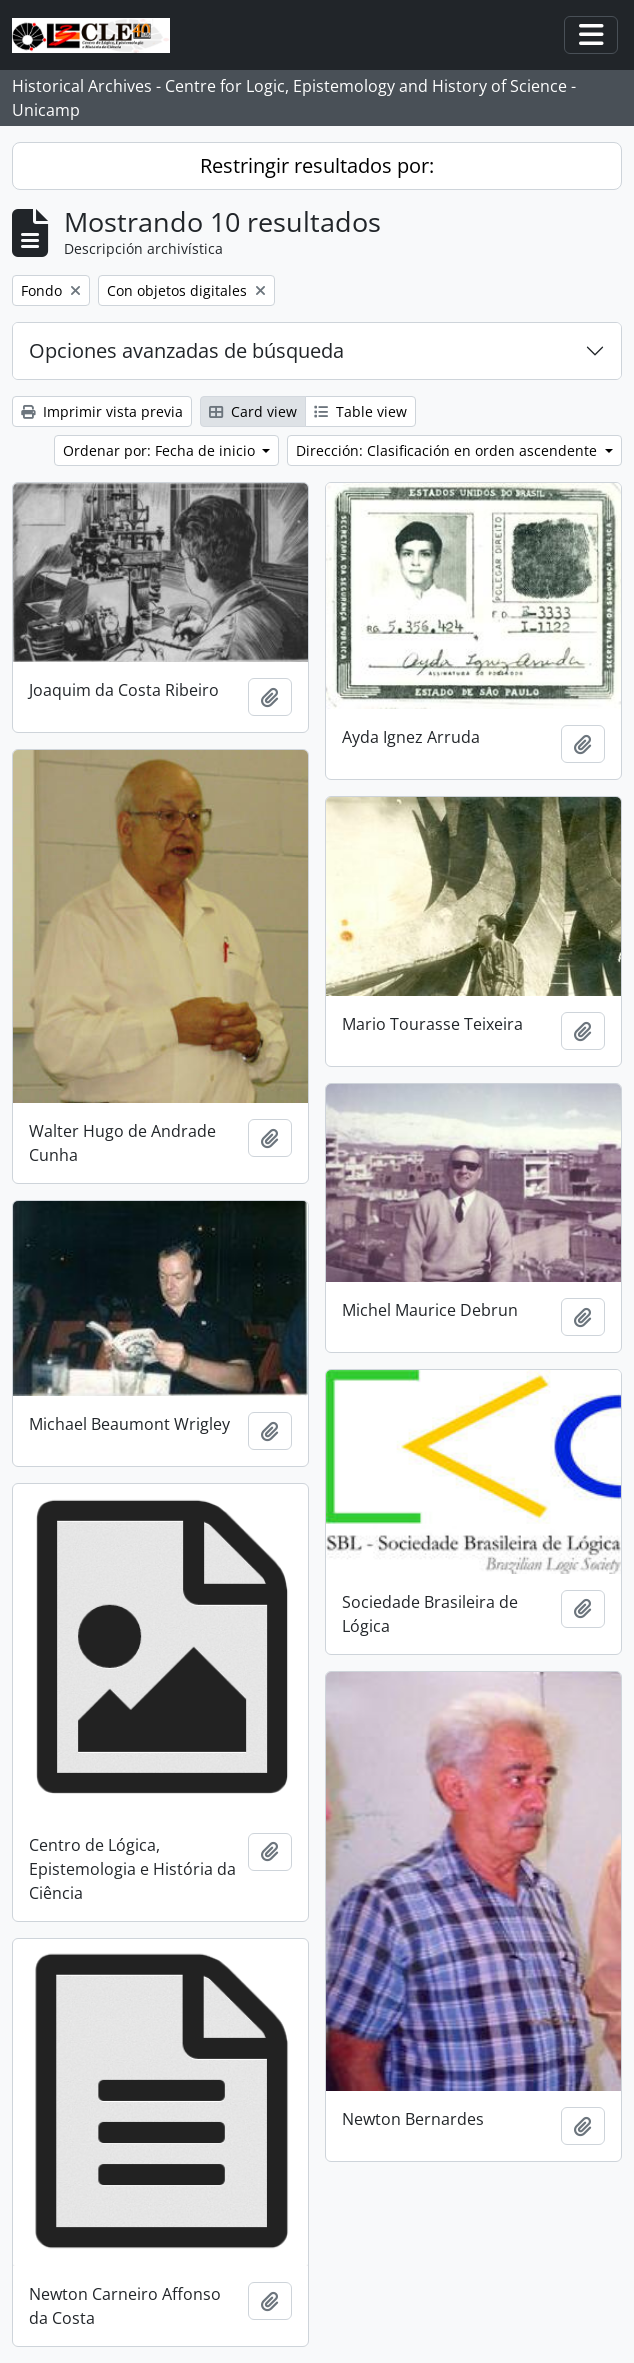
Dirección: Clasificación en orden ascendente (448, 450)
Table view (360, 411)
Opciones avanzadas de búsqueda (186, 350)
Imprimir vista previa (102, 411)
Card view (253, 411)
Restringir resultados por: (317, 165)
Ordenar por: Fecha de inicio (161, 450)
